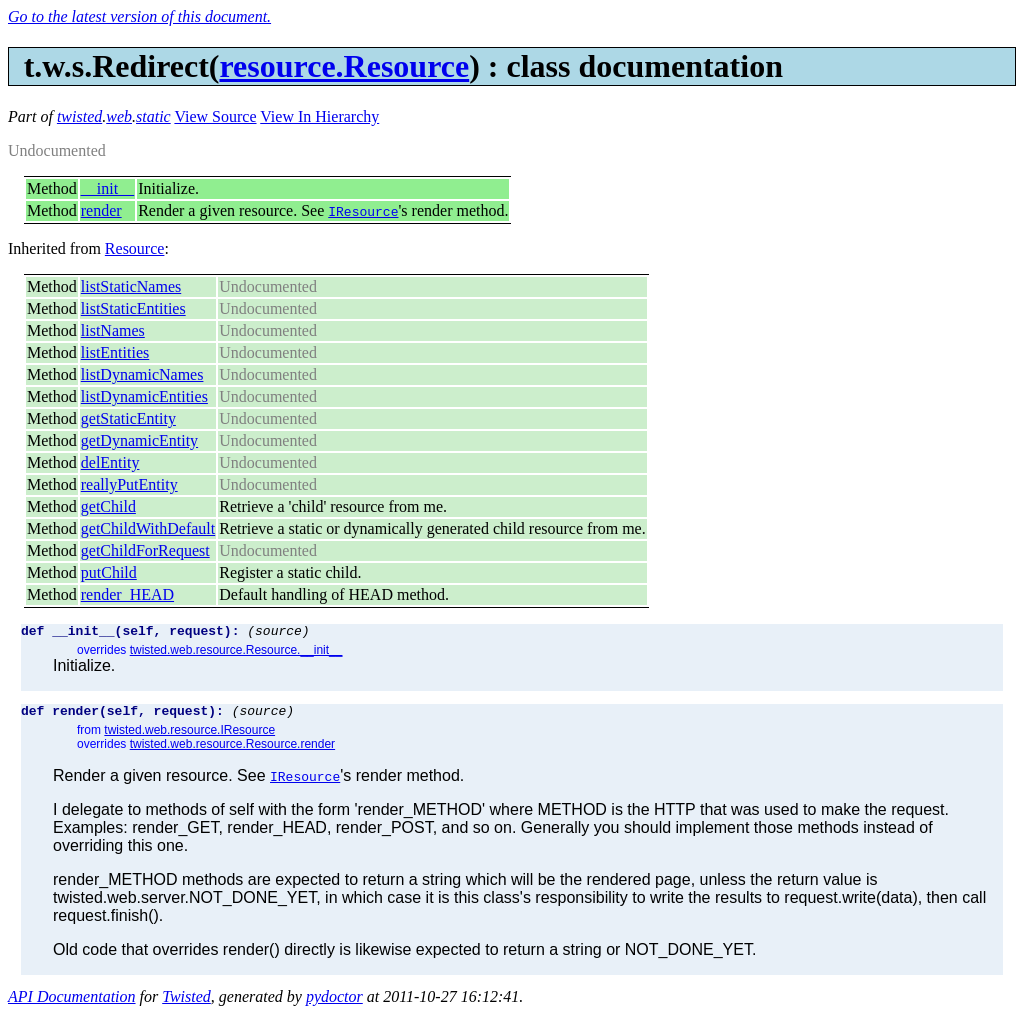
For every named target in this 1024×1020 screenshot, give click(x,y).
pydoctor (334, 1002)
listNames (113, 330)
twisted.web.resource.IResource (189, 736)
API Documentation (72, 1002)
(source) (278, 633)
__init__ (107, 188)
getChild (108, 506)
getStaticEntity (128, 418)
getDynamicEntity (139, 440)
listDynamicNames (142, 374)
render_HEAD (127, 594)
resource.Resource (344, 66)
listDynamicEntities (144, 396)
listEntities (115, 352)
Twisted (186, 1002)
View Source (215, 116)
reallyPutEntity (129, 484)
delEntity (110, 462)
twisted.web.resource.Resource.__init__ (236, 653)
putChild (109, 572)
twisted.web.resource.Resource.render (232, 750)
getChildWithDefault (148, 528)
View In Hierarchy (319, 116)
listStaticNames (131, 286)
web (119, 116)
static (153, 116)
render (101, 210)
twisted (79, 116)
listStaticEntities (133, 308)
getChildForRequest (145, 550)
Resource (135, 248)
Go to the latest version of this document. (139, 16)
